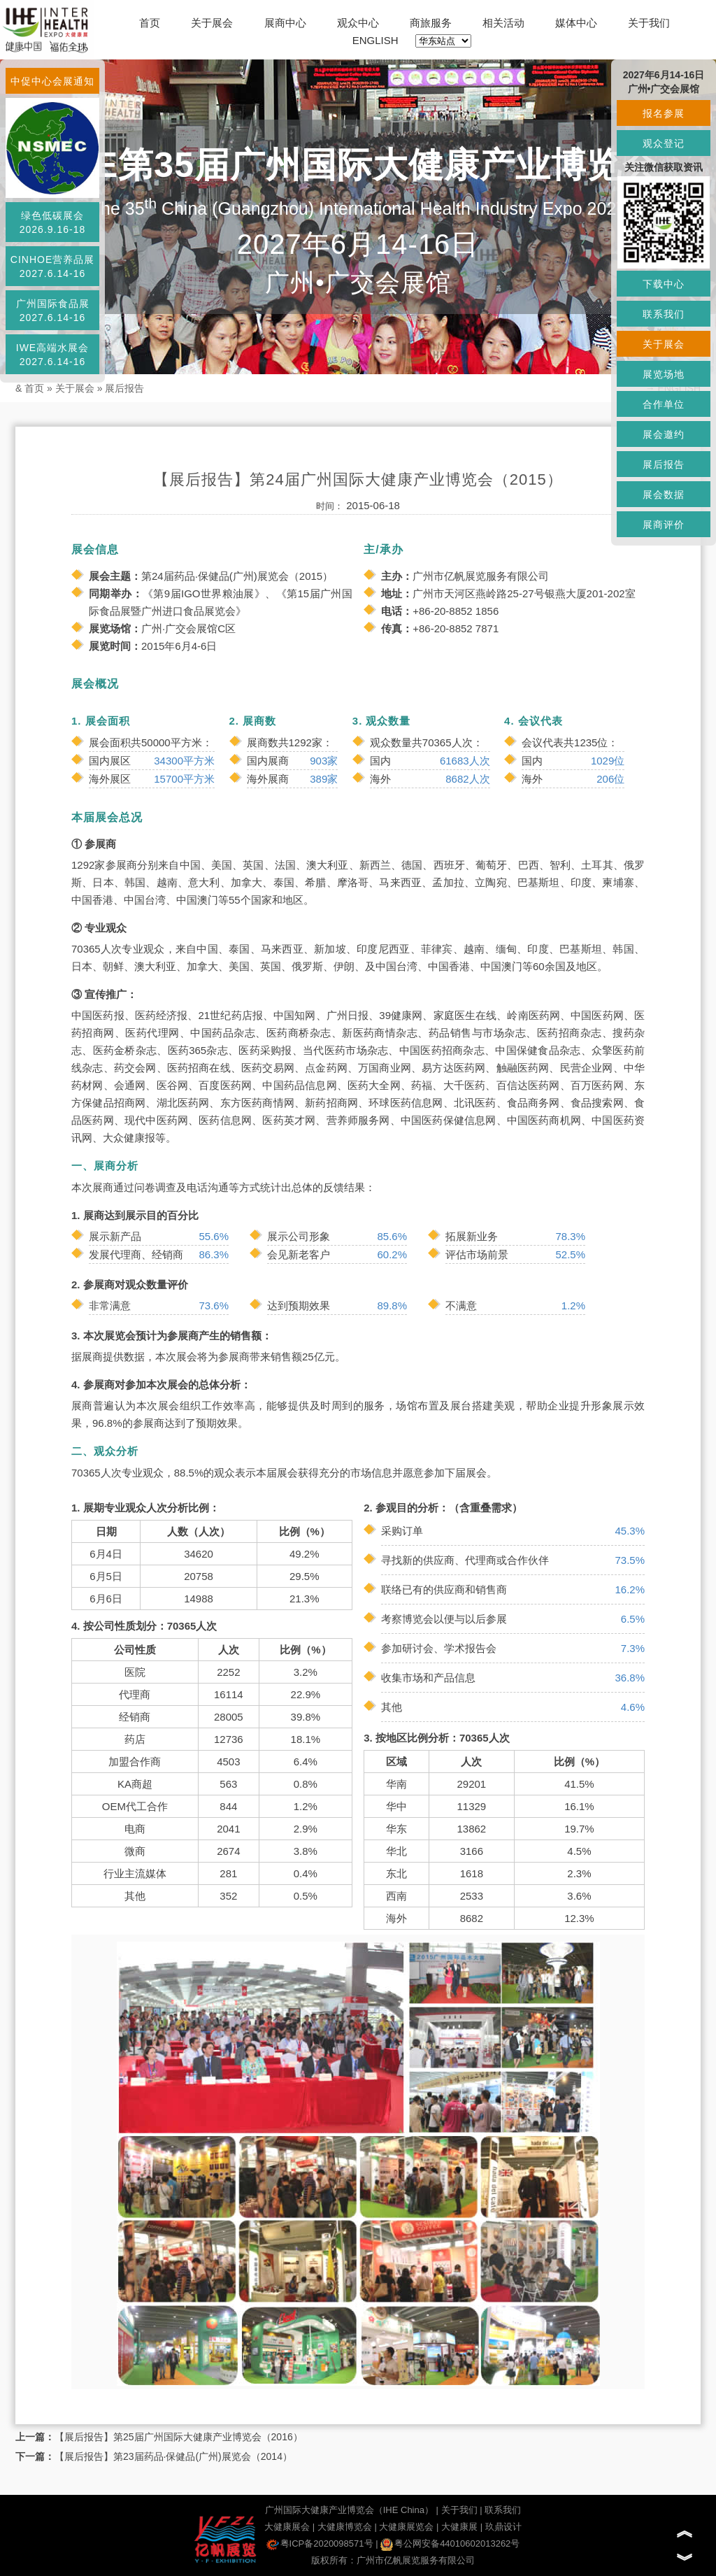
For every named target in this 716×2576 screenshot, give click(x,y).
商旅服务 (431, 23)
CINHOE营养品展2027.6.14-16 (52, 266)
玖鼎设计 (503, 2526)
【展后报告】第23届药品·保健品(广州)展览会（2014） (173, 2456)
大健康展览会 (406, 2526)
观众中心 (358, 23)
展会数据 (664, 494)
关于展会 (212, 23)
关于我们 (649, 23)
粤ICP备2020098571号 (319, 2543)
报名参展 (664, 113)
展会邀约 (664, 434)
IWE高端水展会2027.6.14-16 (52, 354)
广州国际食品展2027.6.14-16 (53, 310)
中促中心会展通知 (52, 81)
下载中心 (664, 284)
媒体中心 (576, 23)
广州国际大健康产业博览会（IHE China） (349, 2510)
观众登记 (664, 143)
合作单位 (664, 404)
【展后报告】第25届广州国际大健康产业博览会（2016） (179, 2436)
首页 (149, 23)
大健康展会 (287, 2526)
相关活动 (503, 23)
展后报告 (124, 388)
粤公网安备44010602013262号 (450, 2543)
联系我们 (503, 2510)
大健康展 (459, 2526)
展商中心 (285, 23)
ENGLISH (375, 40)
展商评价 (664, 524)
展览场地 (664, 374)
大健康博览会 (344, 2526)
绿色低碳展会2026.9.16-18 (53, 222)
